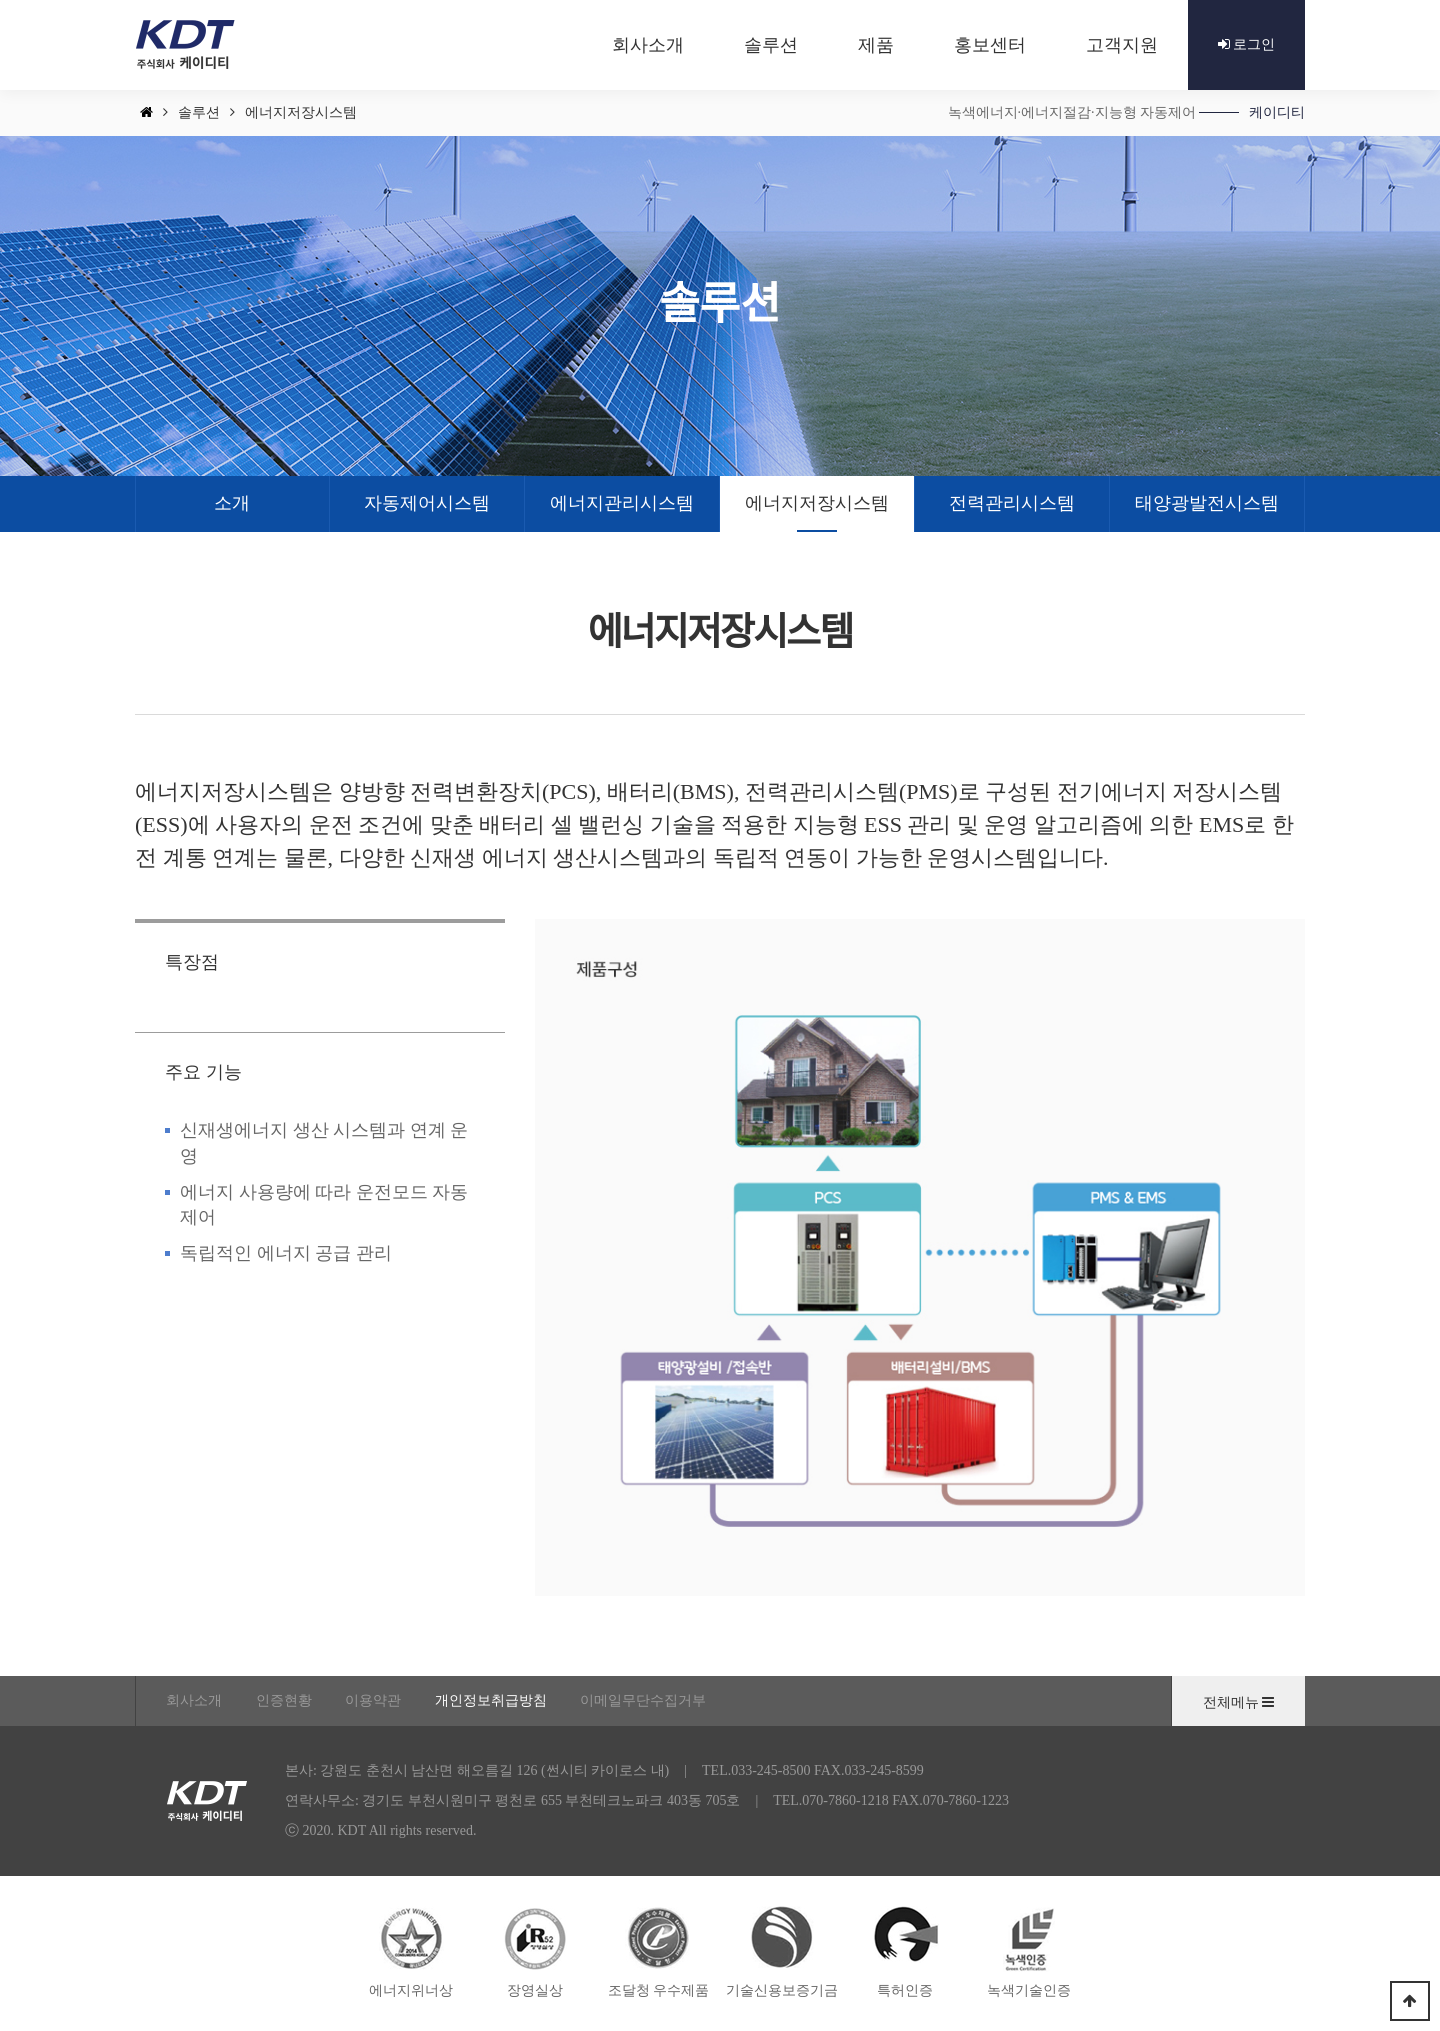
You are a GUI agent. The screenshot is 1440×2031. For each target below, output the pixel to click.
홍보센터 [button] (990, 45)
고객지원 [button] (1122, 45)
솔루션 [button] (771, 45)
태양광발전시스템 (1207, 503)
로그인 (1247, 44)
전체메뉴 (1239, 1702)
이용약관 (373, 1700)
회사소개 (194, 1700)
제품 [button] (876, 45)
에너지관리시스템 (622, 503)
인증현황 (284, 1700)
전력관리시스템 (1012, 503)
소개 (232, 503)
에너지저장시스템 (817, 503)
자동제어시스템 (427, 503)
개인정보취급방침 (491, 1700)
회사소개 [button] (648, 45)
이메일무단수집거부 (643, 1700)
